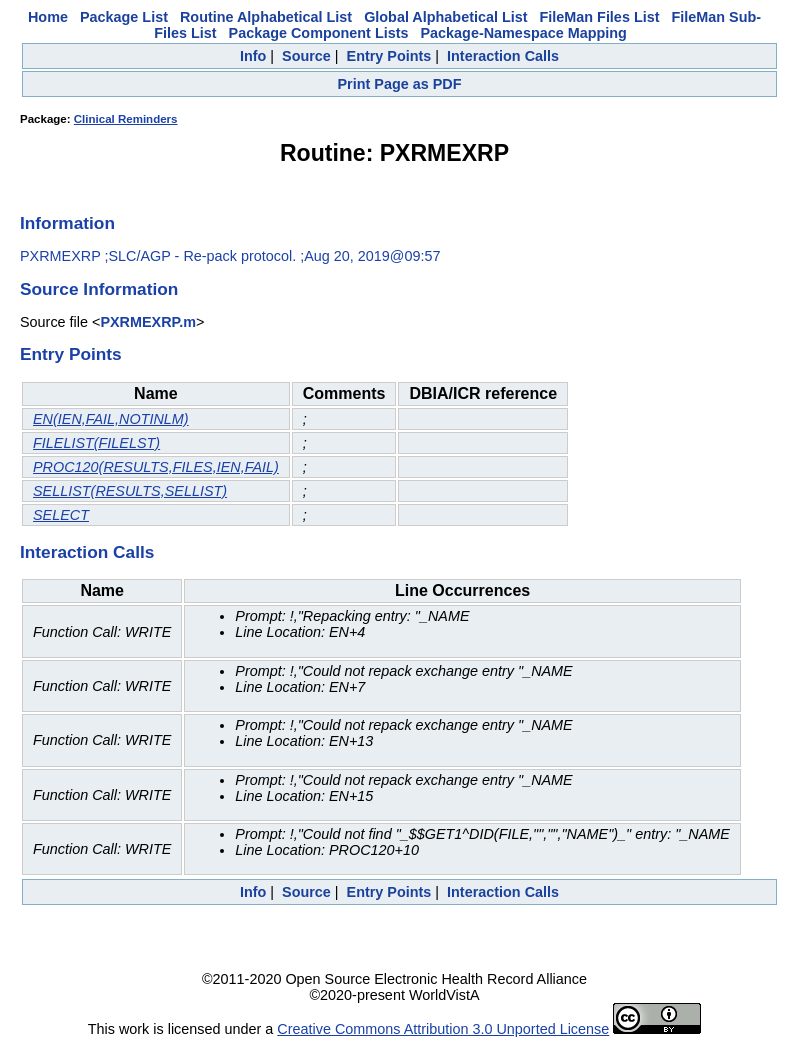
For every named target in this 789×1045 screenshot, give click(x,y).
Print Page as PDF (400, 84)
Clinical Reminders (126, 119)
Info (253, 56)
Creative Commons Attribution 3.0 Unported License (443, 1029)
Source (306, 56)
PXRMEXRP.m (148, 322)
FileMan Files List (600, 17)
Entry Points (389, 56)
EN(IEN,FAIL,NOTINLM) (111, 419)
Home (48, 17)
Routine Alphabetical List (266, 17)
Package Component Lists (319, 33)
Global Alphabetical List (445, 17)
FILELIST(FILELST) (96, 443)
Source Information (99, 289)
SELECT (61, 515)
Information (67, 223)
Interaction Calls (503, 56)
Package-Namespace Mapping (523, 33)
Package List (124, 17)
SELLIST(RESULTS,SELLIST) (130, 491)
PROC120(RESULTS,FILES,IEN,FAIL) (156, 467)
